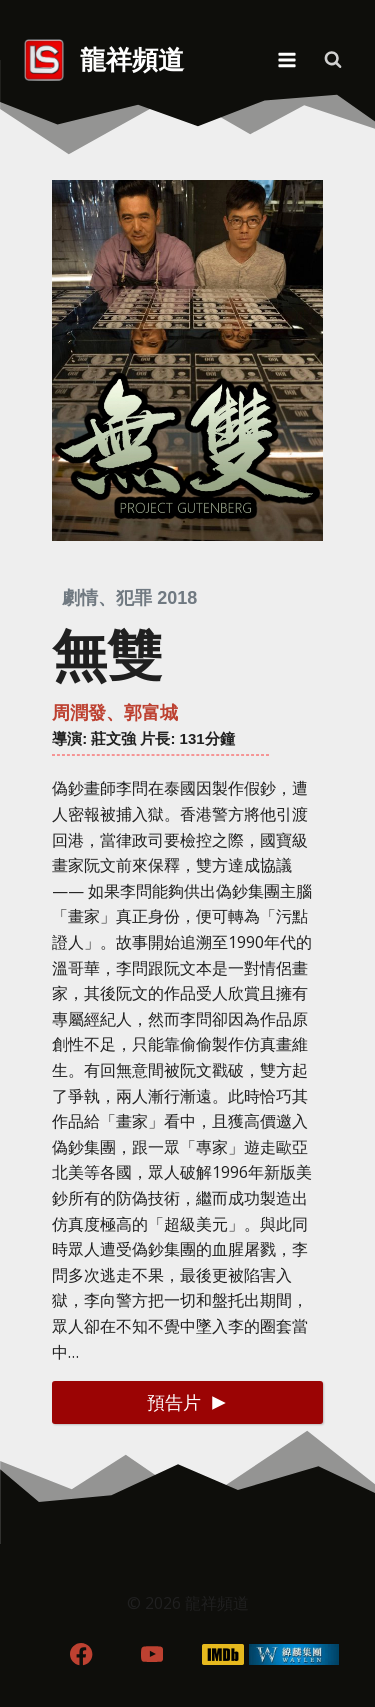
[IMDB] (222, 1654)
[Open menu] (286, 59)
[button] (187, 1402)
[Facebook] (81, 1654)
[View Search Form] (333, 60)
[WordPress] (293, 1654)
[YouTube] (152, 1654)
